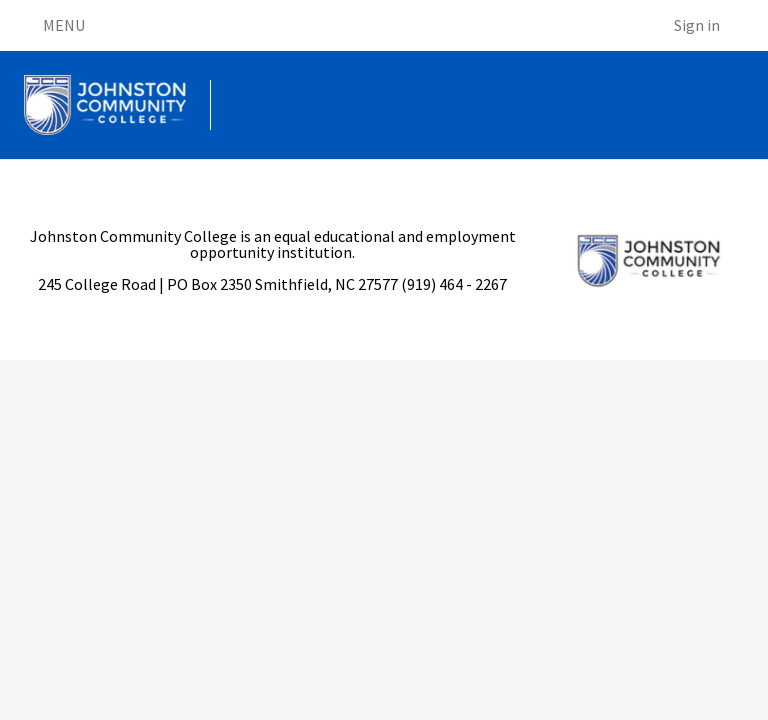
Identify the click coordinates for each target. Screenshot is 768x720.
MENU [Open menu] (54, 26)
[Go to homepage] (105, 105)
